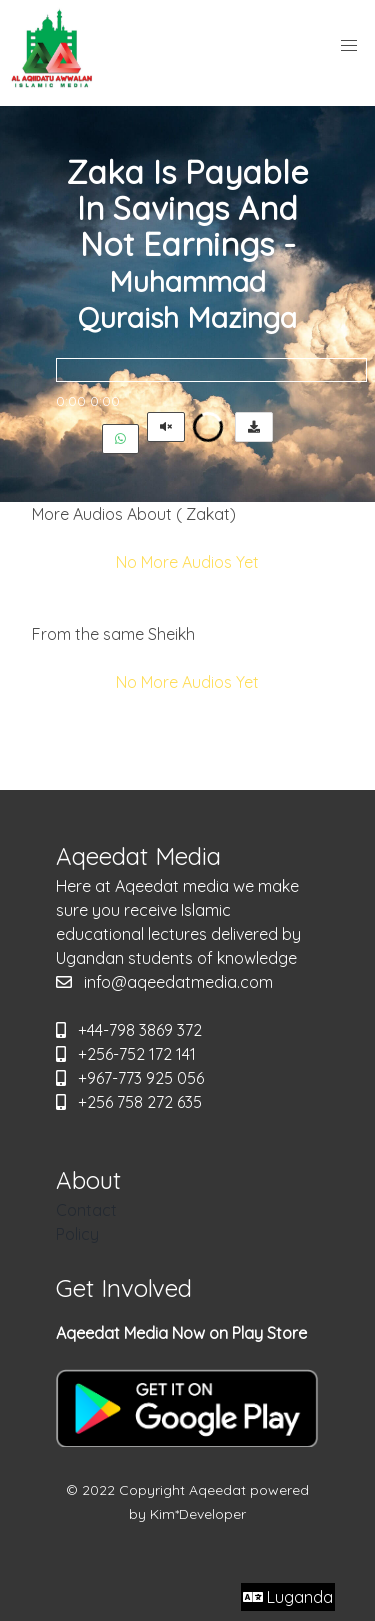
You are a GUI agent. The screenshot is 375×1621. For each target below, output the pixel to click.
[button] (349, 46)
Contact (86, 1210)
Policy (77, 1234)
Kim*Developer (198, 1514)
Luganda (288, 1597)
